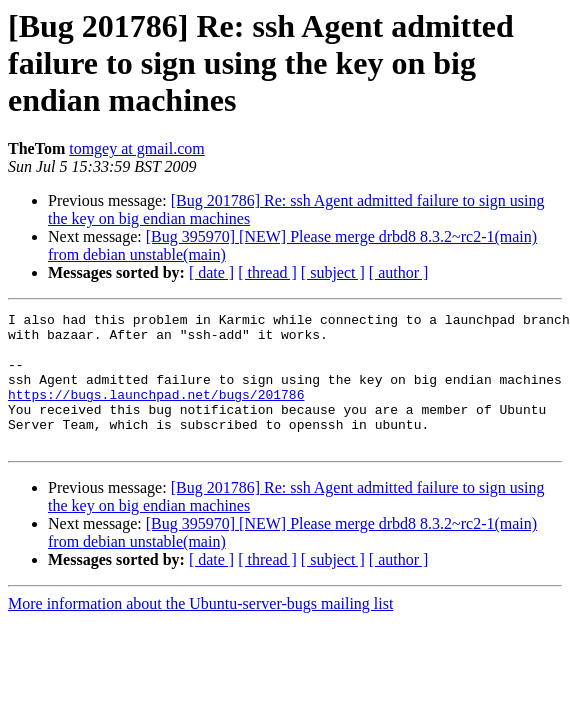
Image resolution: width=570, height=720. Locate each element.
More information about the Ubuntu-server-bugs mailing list (200, 630)
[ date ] (211, 272)
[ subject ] (333, 272)
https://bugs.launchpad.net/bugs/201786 (156, 412)
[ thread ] (267, 272)
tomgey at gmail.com (137, 148)
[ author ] (399, 272)
